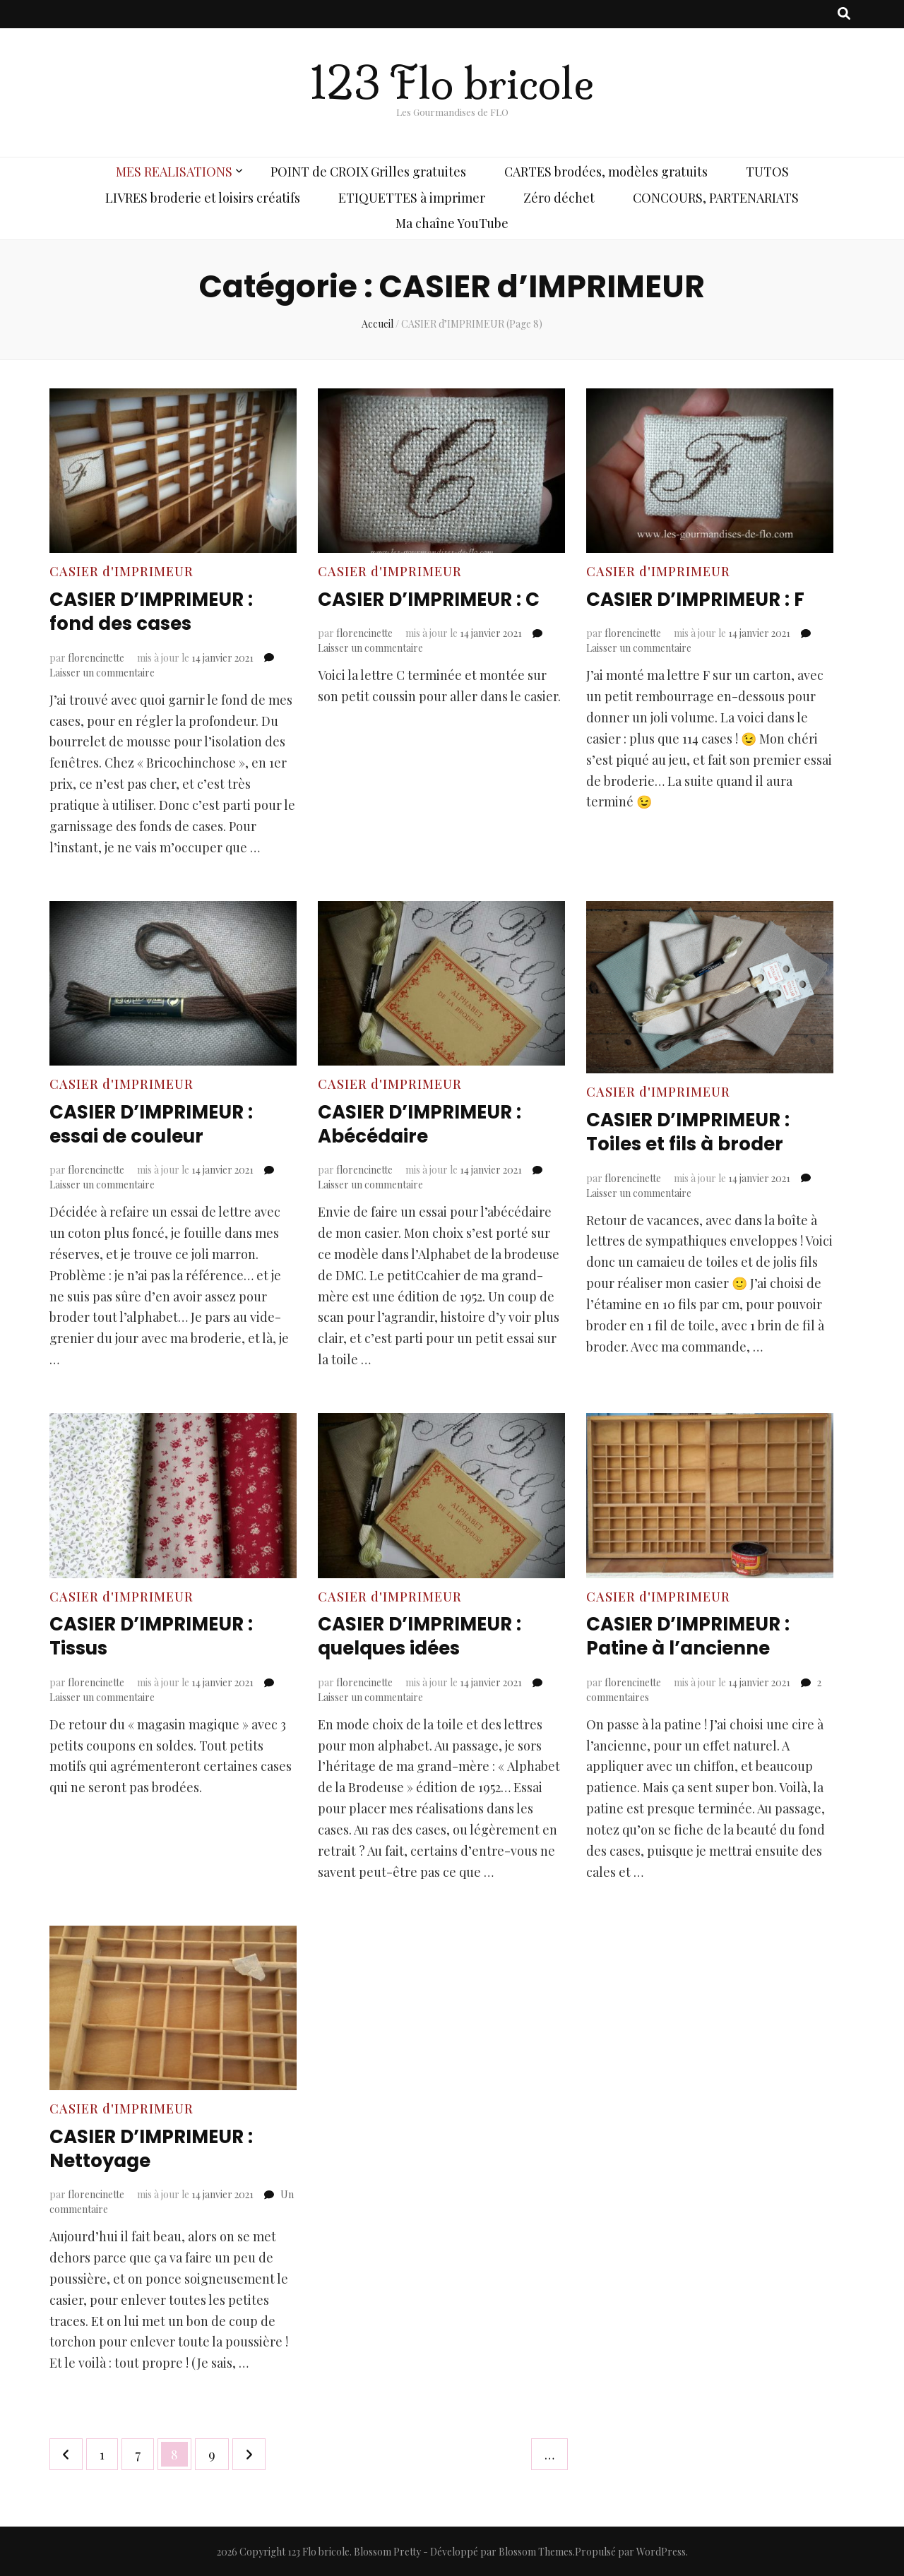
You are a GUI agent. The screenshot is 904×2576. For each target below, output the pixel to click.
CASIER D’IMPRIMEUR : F (703, 599)
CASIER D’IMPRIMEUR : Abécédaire (427, 1124)
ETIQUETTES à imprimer (411, 197)
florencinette (96, 657)
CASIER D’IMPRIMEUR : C (437, 599)
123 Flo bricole (452, 83)
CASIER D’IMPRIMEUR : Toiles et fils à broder (696, 1131)
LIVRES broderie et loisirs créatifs (202, 197)
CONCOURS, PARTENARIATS (716, 197)
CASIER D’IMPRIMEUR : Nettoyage (159, 2148)
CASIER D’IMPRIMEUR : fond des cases (159, 611)
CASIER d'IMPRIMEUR (121, 571)
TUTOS (767, 171)
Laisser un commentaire (102, 672)
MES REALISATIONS (174, 171)
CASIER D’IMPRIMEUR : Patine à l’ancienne (696, 1636)
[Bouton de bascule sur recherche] (844, 14)
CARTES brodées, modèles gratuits (606, 171)
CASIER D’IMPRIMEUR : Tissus (159, 1636)
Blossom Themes (536, 2551)
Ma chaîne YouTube (452, 223)
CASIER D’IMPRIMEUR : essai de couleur (159, 1124)
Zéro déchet (559, 197)
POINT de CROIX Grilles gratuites (368, 171)
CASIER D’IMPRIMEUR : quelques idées (427, 1636)
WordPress (661, 2551)
